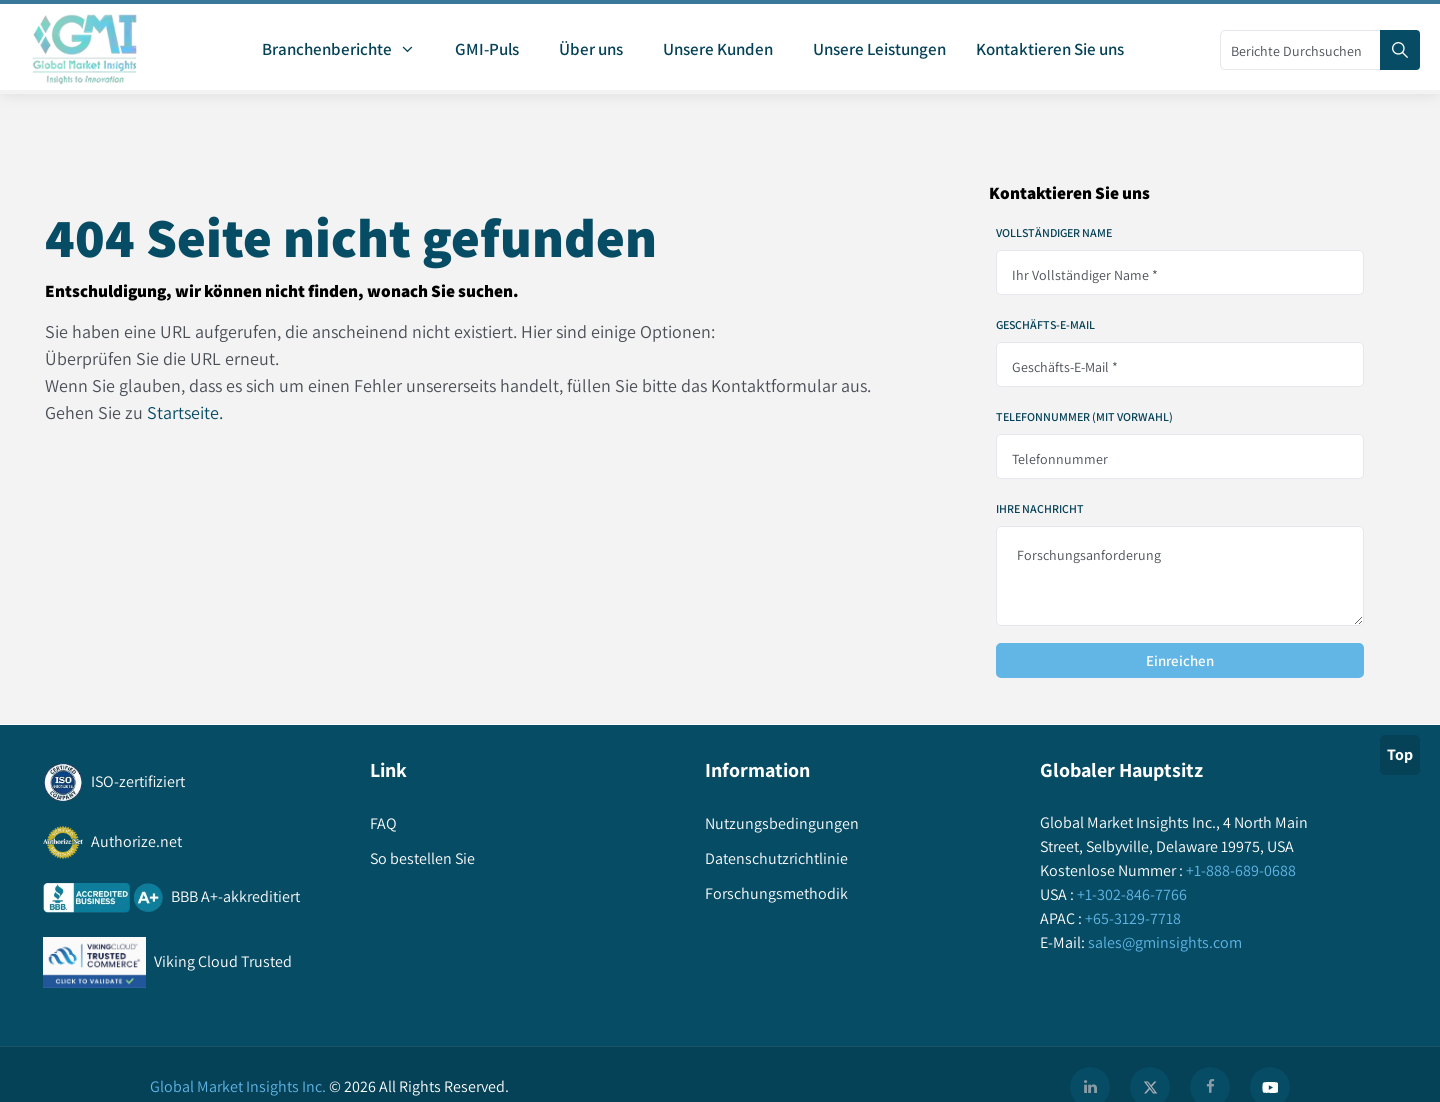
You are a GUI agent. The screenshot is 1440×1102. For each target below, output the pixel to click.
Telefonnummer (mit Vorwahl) (1084, 417)
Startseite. (185, 412)
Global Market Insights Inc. (238, 1086)
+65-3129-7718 (1131, 918)
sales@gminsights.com (1163, 942)
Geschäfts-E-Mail (1045, 325)
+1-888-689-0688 (1239, 870)
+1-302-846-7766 (1130, 894)
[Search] (1400, 50)
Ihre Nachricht (1040, 509)
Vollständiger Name (1054, 233)
